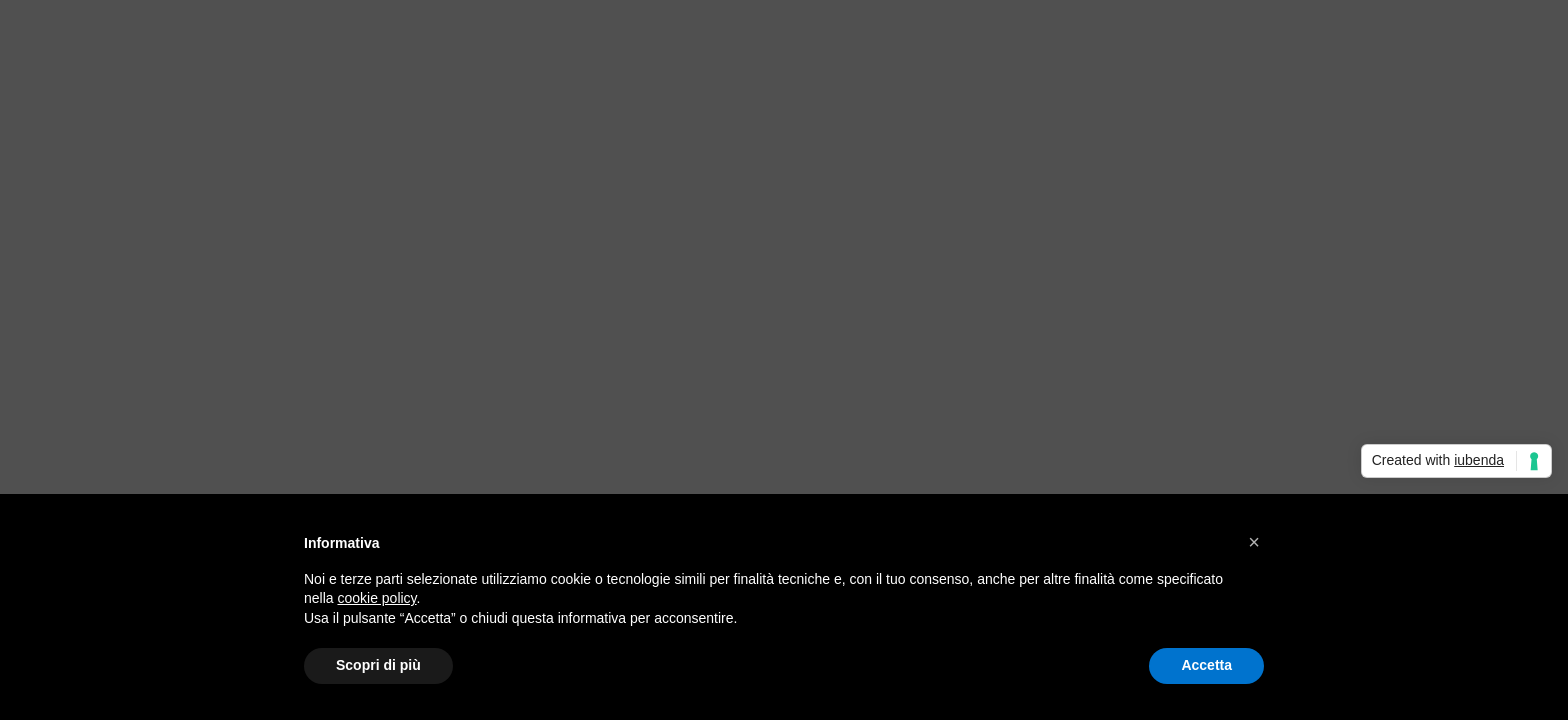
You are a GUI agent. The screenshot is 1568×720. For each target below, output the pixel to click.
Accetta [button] (1206, 665)
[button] (1254, 542)
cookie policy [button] (376, 598)
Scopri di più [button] (378, 665)
